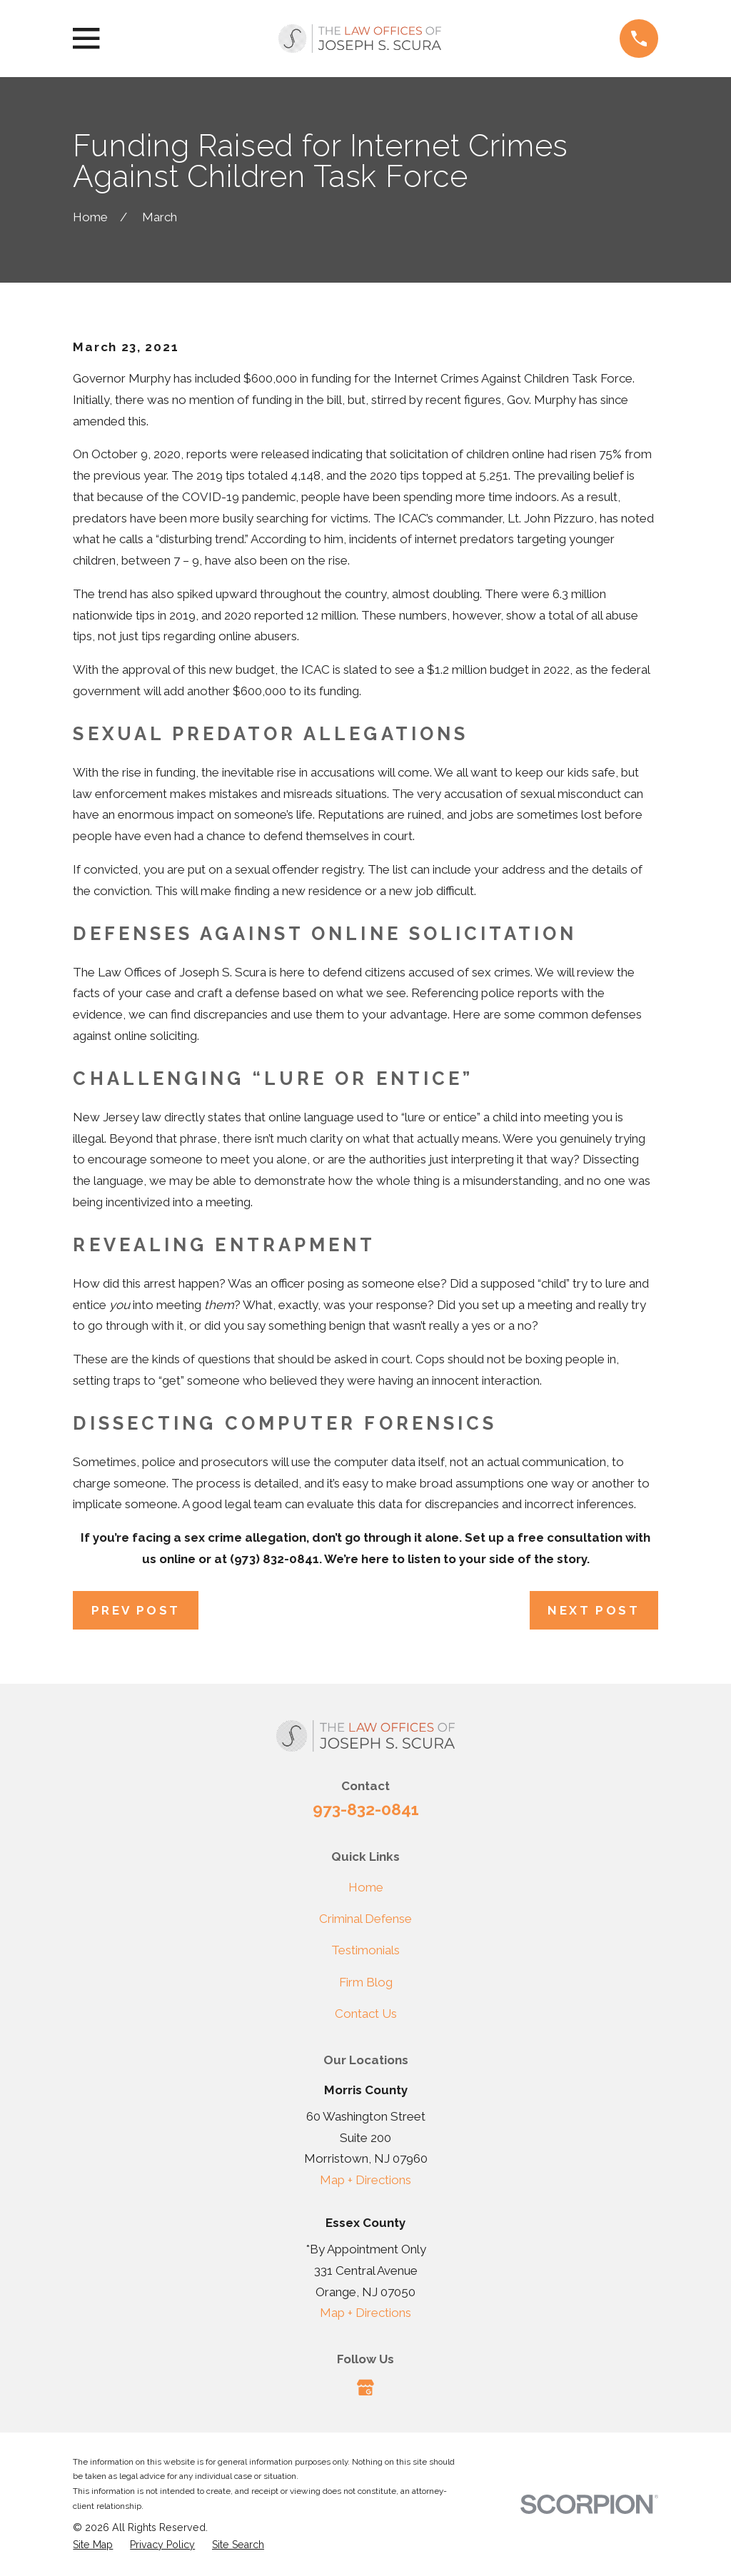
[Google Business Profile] (365, 2387)
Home (365, 1887)
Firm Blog (366, 1982)
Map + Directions (365, 2180)
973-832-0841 (366, 1809)
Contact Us (366, 2013)
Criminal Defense (365, 1918)
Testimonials (365, 1950)
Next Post (594, 1610)
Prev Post (136, 1610)
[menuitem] (93, 2545)
